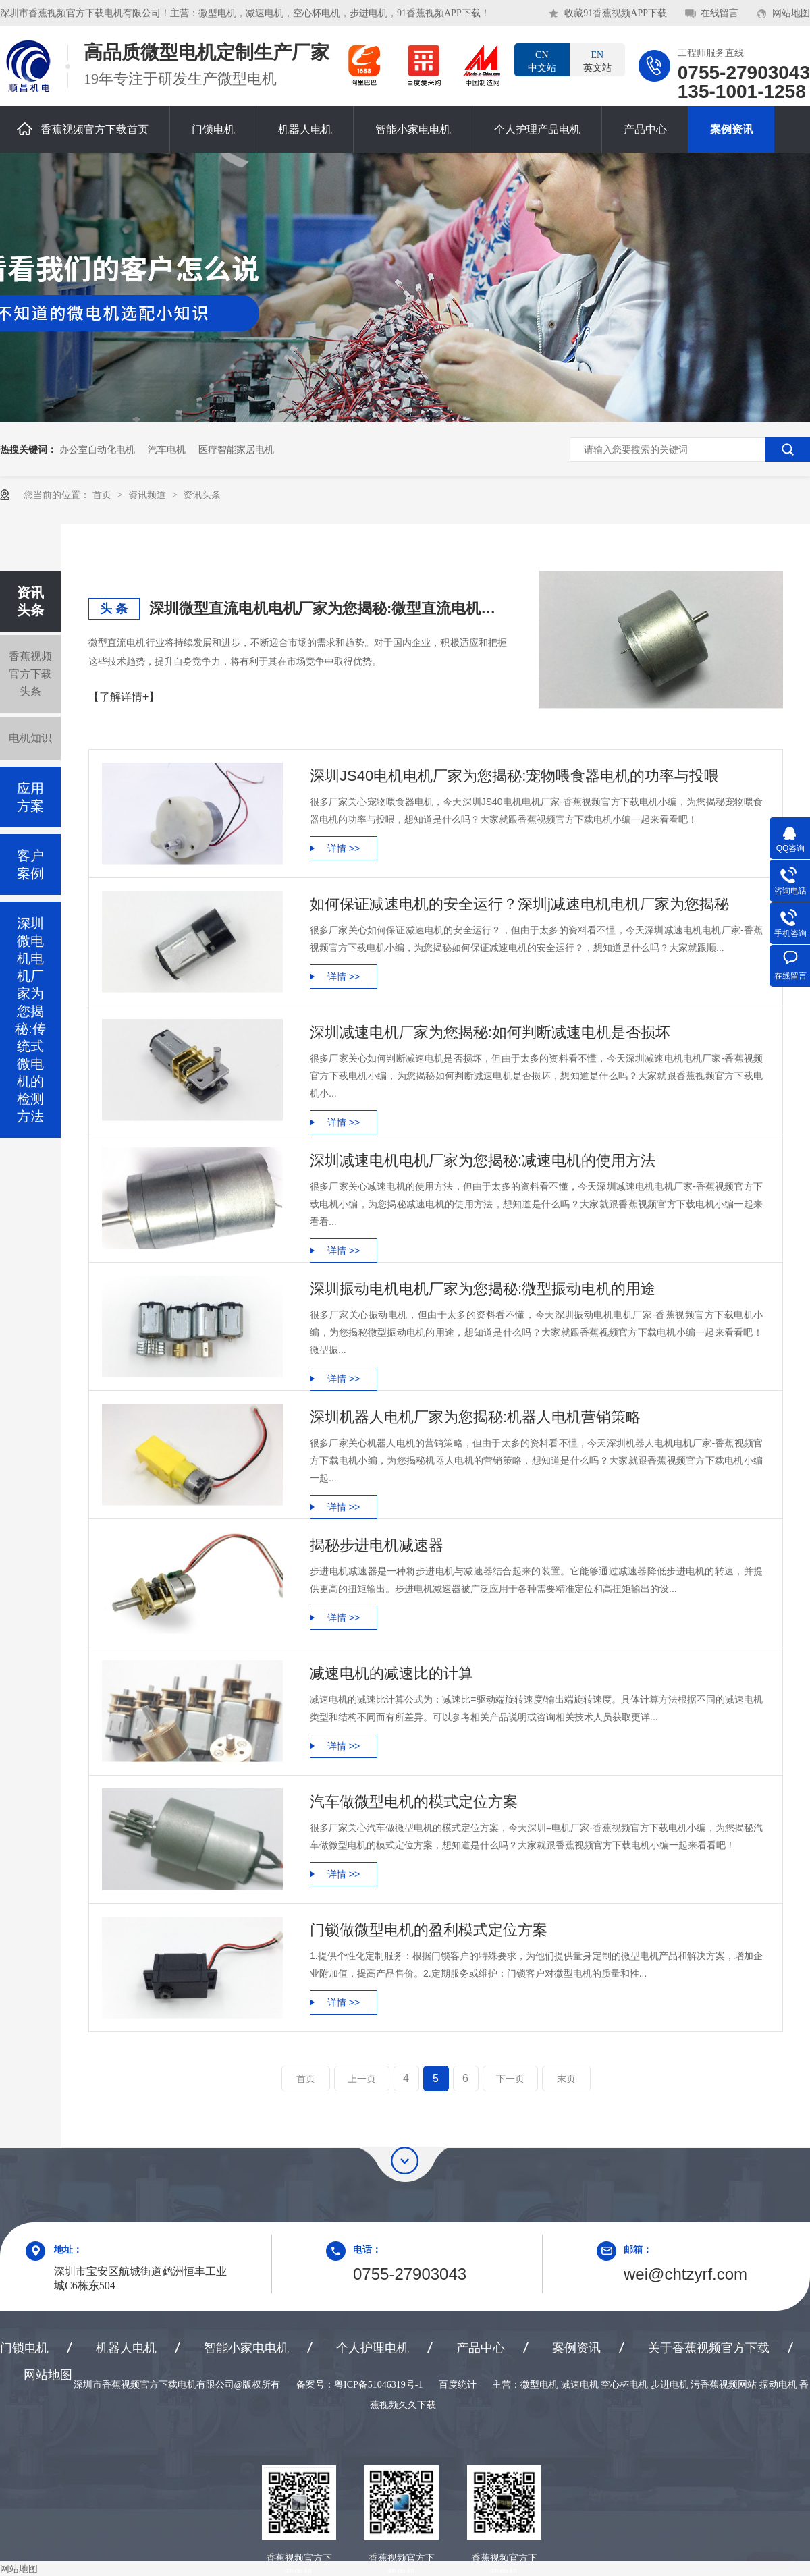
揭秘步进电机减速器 (376, 1545)
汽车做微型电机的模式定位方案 (414, 1801)
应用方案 (30, 797)
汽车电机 (167, 449)
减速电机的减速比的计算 (391, 1673)
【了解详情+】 (123, 697)
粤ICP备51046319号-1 (378, 2385)
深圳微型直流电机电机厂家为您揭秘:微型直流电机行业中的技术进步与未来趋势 (328, 608)
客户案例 (30, 864)
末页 (566, 2078)
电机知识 (30, 738)
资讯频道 (148, 494)
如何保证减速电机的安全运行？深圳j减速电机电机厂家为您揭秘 (519, 904)
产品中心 (645, 129)
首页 (103, 494)
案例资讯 (731, 129)
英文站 (597, 61)
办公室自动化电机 (97, 449)
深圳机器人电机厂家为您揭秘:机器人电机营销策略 (475, 1416)
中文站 (542, 61)
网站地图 (791, 13)
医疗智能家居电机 (236, 449)
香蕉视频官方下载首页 (82, 128)
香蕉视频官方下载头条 (30, 674)
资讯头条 (202, 494)
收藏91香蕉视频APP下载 (615, 13)
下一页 (510, 2078)
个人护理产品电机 (537, 129)
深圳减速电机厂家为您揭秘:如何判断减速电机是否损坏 (490, 1032)
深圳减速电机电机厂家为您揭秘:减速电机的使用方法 (482, 1160)
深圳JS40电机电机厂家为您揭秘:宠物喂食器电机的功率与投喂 (514, 775)
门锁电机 (213, 129)
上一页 (362, 2078)
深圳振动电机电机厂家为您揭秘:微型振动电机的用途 (482, 1288)
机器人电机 (305, 129)
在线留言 (719, 13)
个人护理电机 (372, 2348)
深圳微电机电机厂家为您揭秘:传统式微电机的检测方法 (30, 1020)
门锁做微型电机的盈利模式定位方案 (428, 1929)
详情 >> (343, 848)
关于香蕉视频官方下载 (709, 2348)
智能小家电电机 (413, 129)
